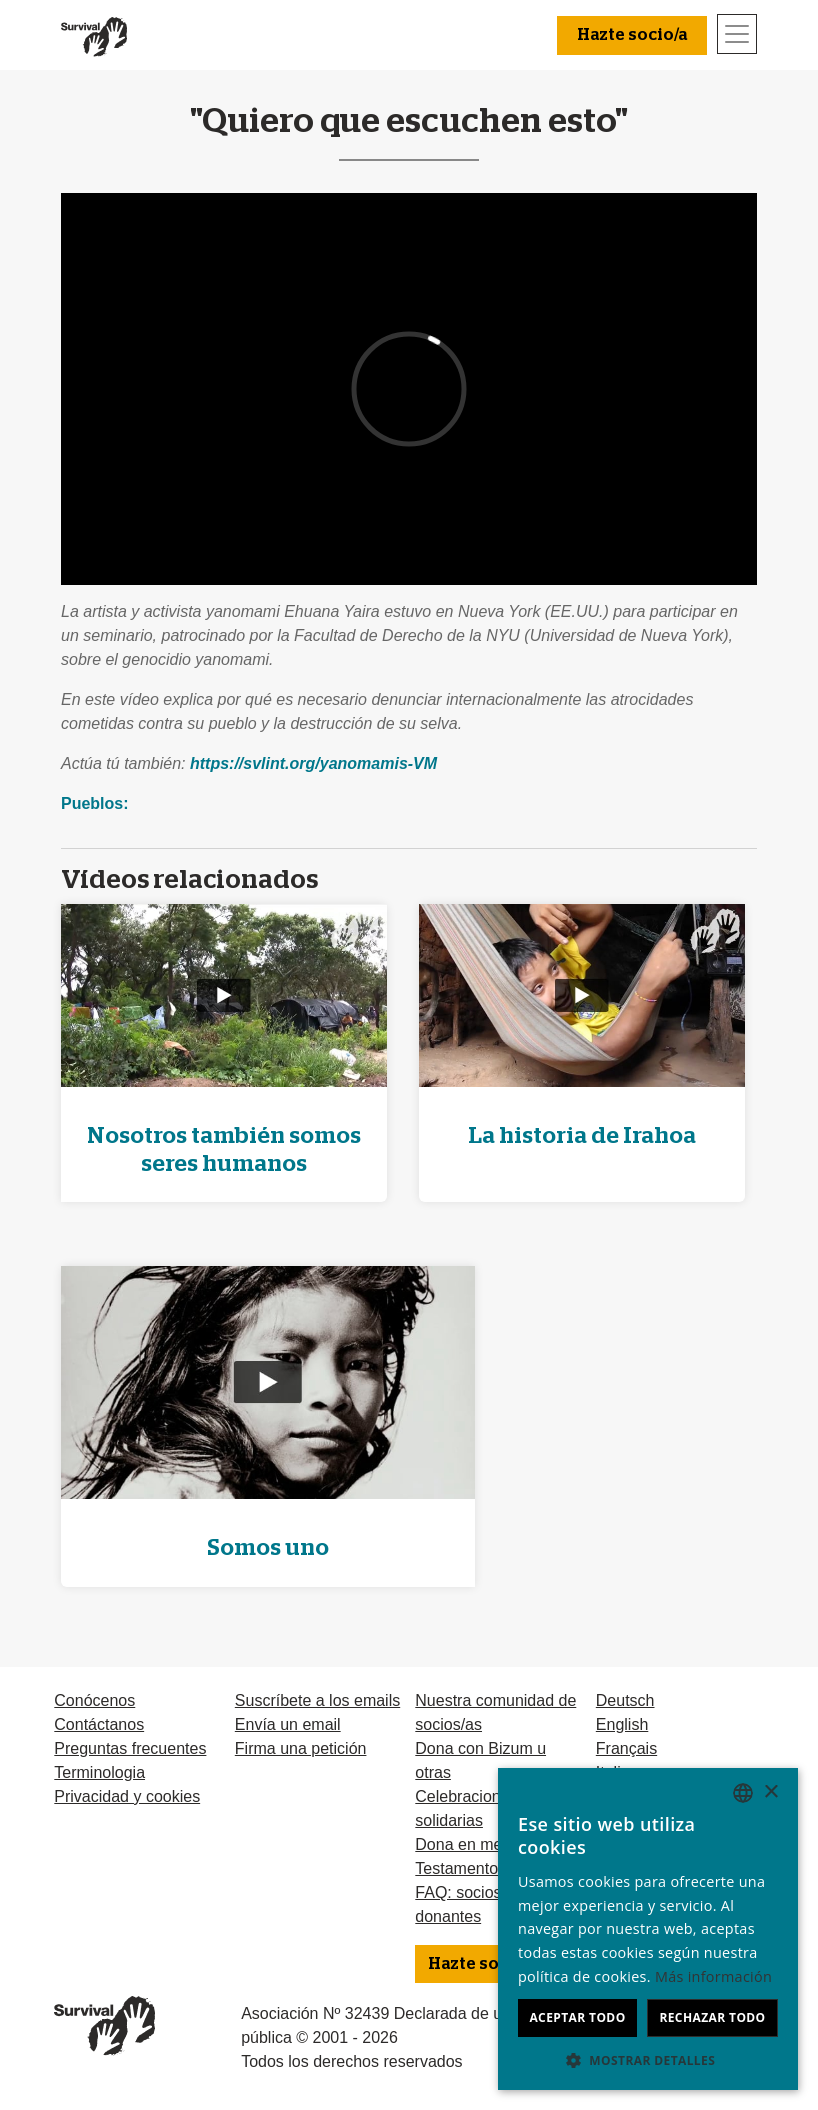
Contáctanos (99, 1724)
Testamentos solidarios (496, 1868)
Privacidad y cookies (127, 1796)
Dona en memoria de (489, 1844)
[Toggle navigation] (737, 34)
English (622, 1724)
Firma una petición (301, 1748)
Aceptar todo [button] (577, 2017)
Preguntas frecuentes (130, 1748)
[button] (648, 2060)
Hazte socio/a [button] (632, 35)
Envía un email (288, 1724)
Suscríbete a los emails (317, 1700)
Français (626, 1748)
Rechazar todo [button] (712, 2017)
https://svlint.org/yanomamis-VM (313, 763)
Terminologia (99, 1772)
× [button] (770, 1792)
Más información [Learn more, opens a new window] (713, 1976)
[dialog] (648, 1929)
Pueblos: (95, 803)
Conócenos (94, 1700)
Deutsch (625, 1700)
